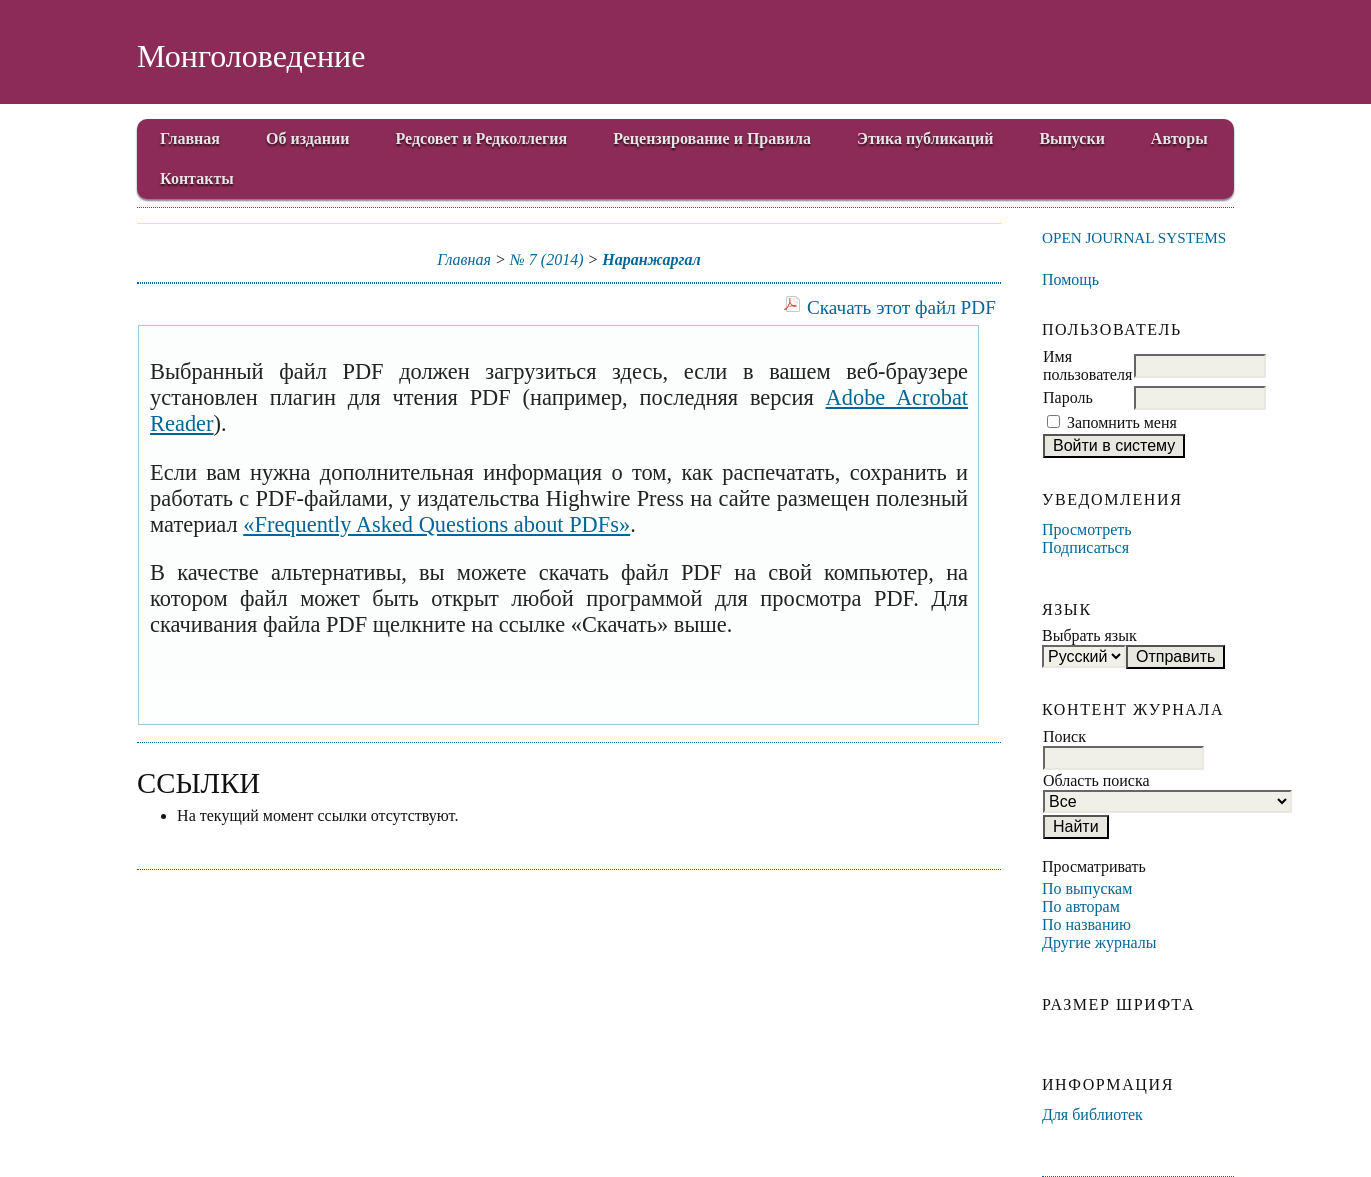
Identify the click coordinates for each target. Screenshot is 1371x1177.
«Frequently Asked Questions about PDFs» (436, 524)
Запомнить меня (1122, 422)
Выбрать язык (1089, 635)
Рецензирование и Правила (712, 138)
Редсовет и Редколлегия (482, 138)
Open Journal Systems (1134, 237)
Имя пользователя (1087, 365)
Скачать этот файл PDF (901, 307)
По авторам (1081, 906)
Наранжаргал (651, 259)
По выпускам (1087, 888)
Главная (190, 138)
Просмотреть (1087, 529)
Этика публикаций (925, 138)
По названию (1086, 924)
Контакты (197, 178)
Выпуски (1071, 138)
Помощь (1070, 279)
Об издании (308, 138)
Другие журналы (1099, 942)
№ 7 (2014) (547, 259)
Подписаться (1085, 547)
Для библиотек (1092, 1114)
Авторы (1179, 138)
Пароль (1068, 397)
